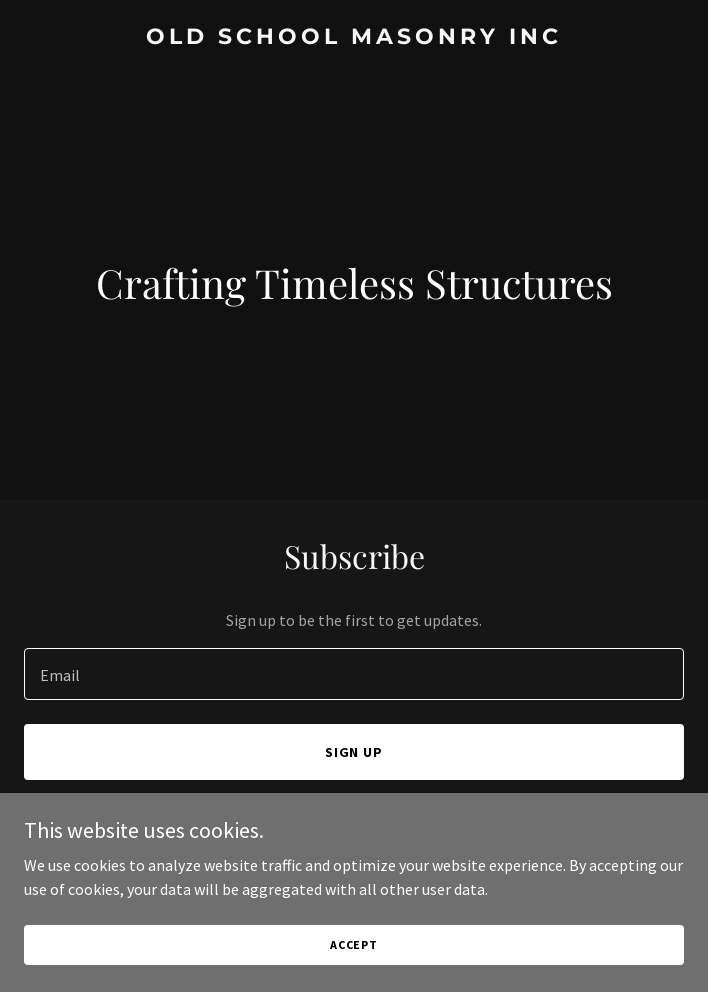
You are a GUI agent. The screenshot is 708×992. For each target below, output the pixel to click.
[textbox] (354, 674)
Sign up (354, 752)
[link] (354, 38)
